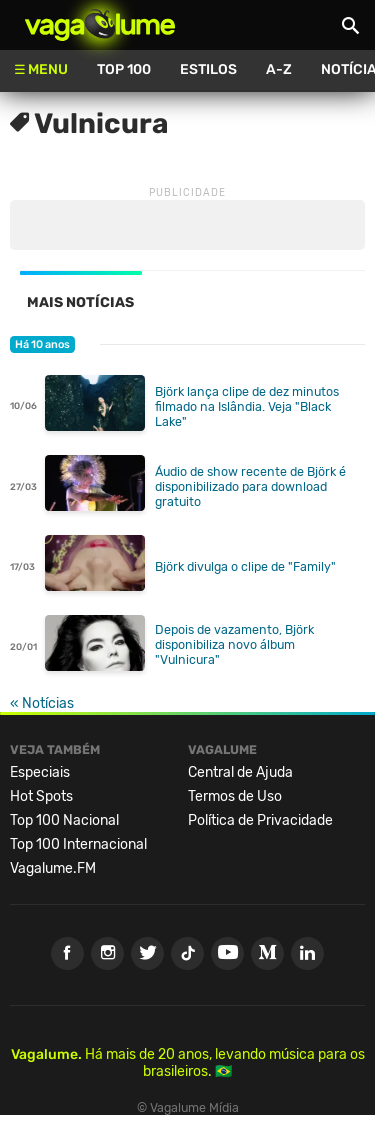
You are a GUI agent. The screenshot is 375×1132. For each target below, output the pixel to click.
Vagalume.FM (53, 868)
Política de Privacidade (260, 820)
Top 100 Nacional (64, 820)
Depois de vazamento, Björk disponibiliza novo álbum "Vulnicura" (234, 644)
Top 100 (124, 69)
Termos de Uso (235, 796)
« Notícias (42, 703)
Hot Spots (41, 796)
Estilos (208, 69)
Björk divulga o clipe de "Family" (245, 566)
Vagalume (100, 25)
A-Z (279, 69)
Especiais (40, 772)
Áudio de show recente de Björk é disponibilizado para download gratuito (250, 486)
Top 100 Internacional (78, 844)
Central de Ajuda (240, 772)
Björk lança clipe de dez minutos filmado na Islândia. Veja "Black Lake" (247, 406)
